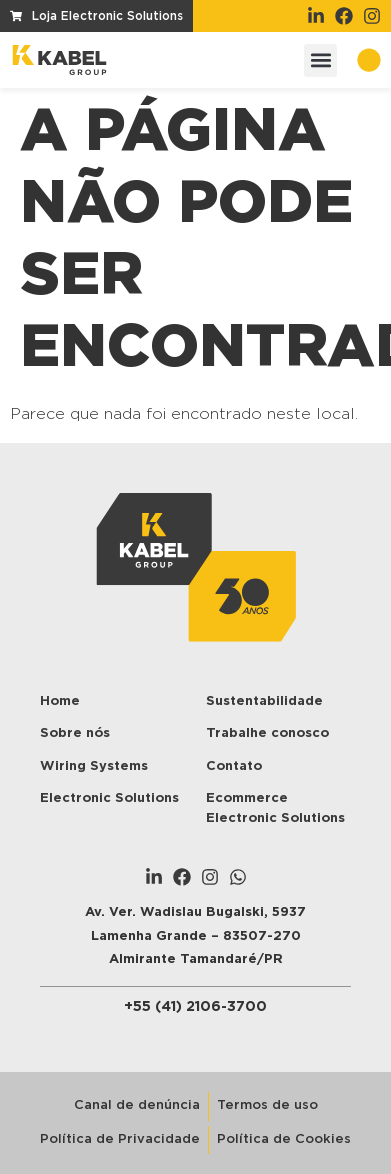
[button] (320, 60)
